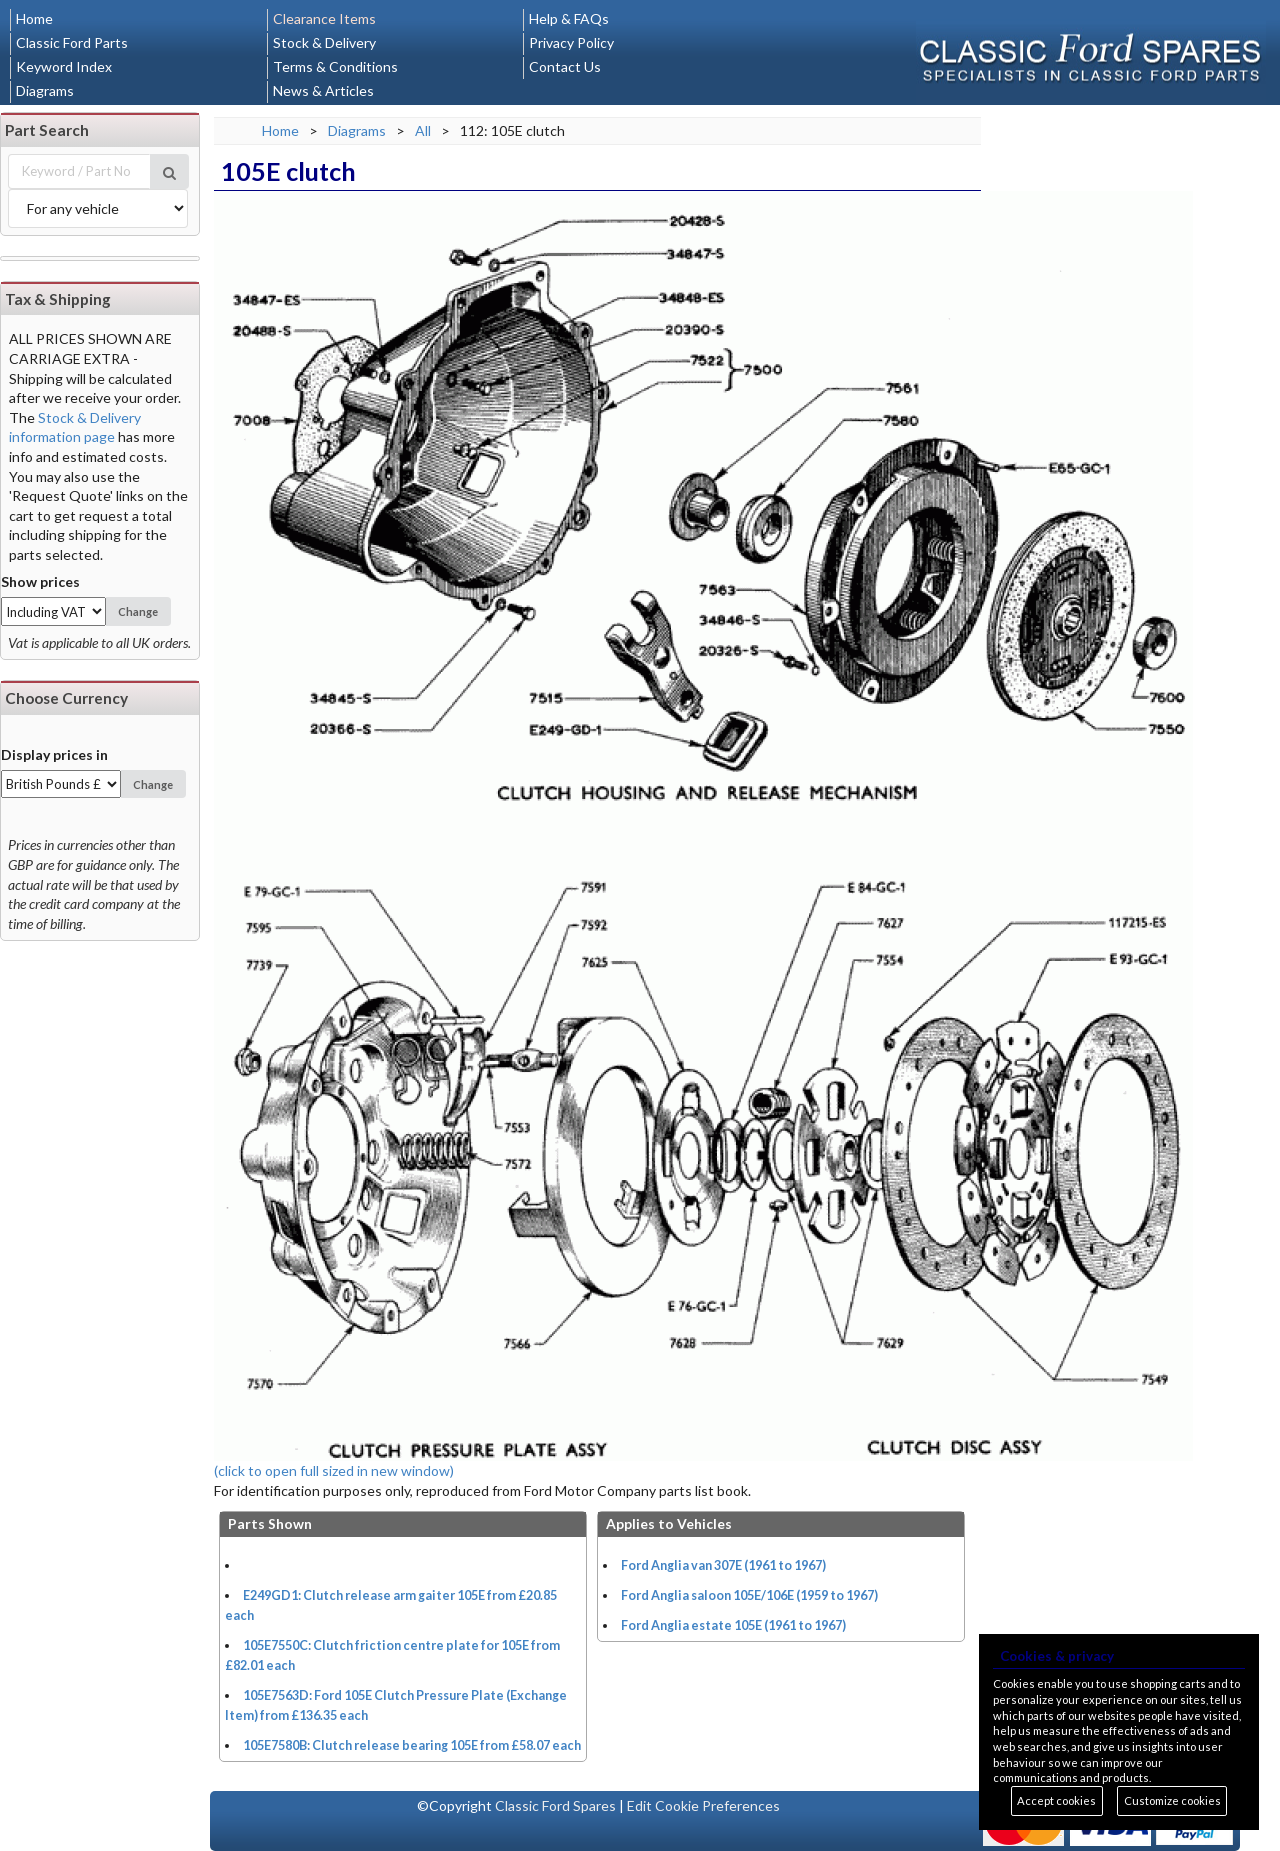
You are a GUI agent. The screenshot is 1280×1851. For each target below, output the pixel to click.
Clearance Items (324, 18)
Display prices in (54, 754)
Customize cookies (1172, 1800)
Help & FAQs (569, 18)
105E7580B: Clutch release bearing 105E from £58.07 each (412, 1745)
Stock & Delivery (324, 42)
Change (138, 611)
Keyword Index (64, 66)
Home (34, 18)
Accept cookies (1056, 1800)
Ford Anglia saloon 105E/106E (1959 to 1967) (749, 1595)
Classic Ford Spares (555, 1805)
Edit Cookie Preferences (703, 1805)
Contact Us (565, 66)
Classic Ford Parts (72, 42)
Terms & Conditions (335, 66)
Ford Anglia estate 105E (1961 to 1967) (733, 1625)
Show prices (40, 581)
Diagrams (45, 90)
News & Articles (323, 90)
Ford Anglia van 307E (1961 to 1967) (723, 1565)
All (423, 130)
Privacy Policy (571, 42)
